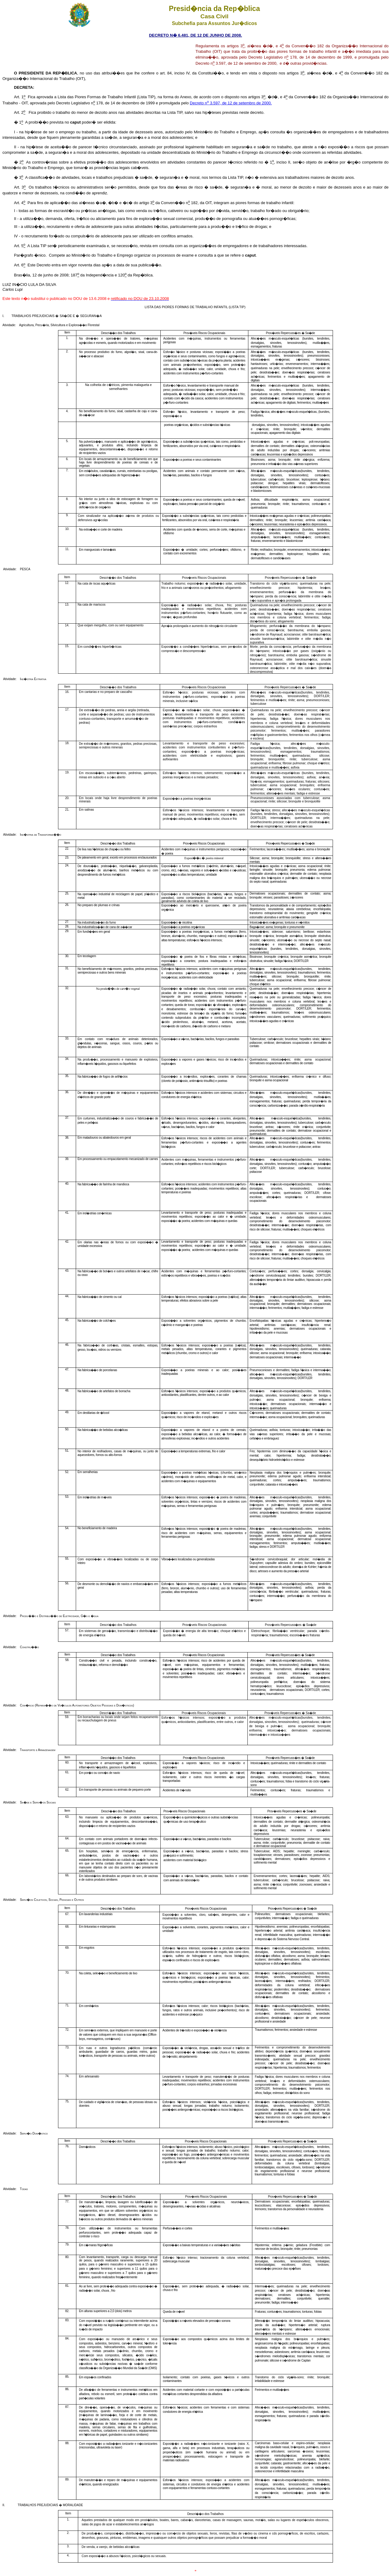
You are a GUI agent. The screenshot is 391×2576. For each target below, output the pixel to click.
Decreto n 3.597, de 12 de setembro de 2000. (231, 103)
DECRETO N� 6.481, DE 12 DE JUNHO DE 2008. (195, 35)
